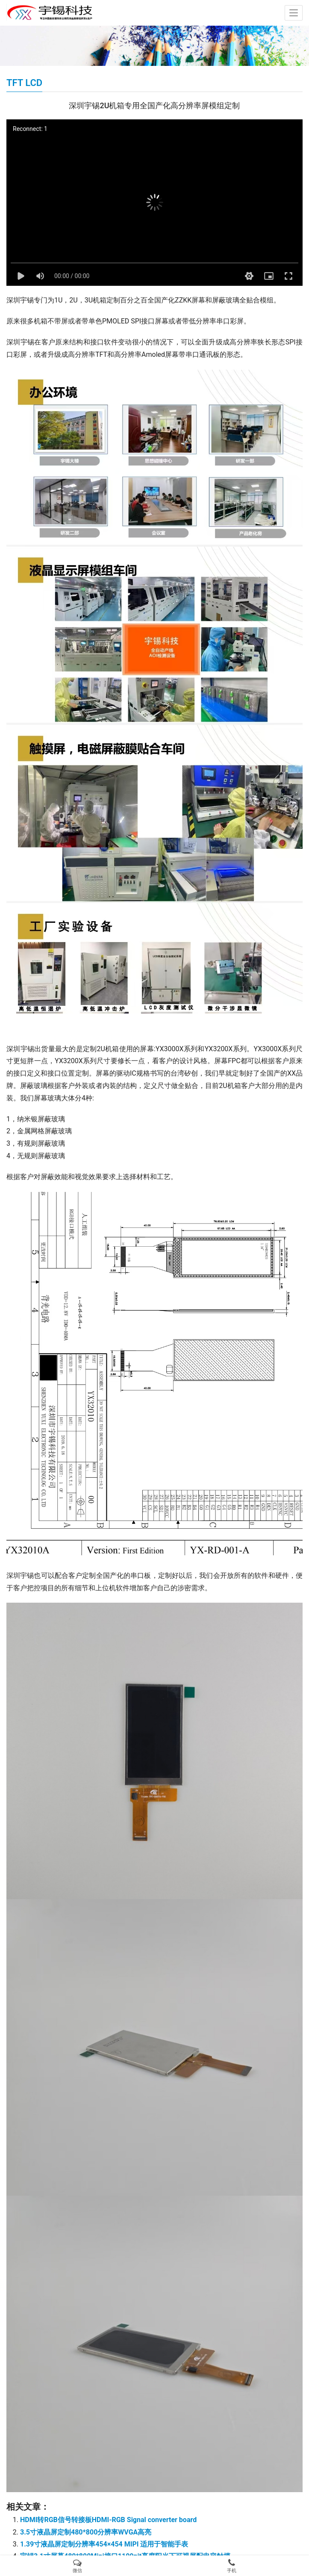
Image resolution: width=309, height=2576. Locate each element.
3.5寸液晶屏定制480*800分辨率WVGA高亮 (85, 2532)
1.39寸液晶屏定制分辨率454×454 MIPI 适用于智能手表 (104, 2544)
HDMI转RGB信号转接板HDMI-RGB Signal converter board (108, 2520)
